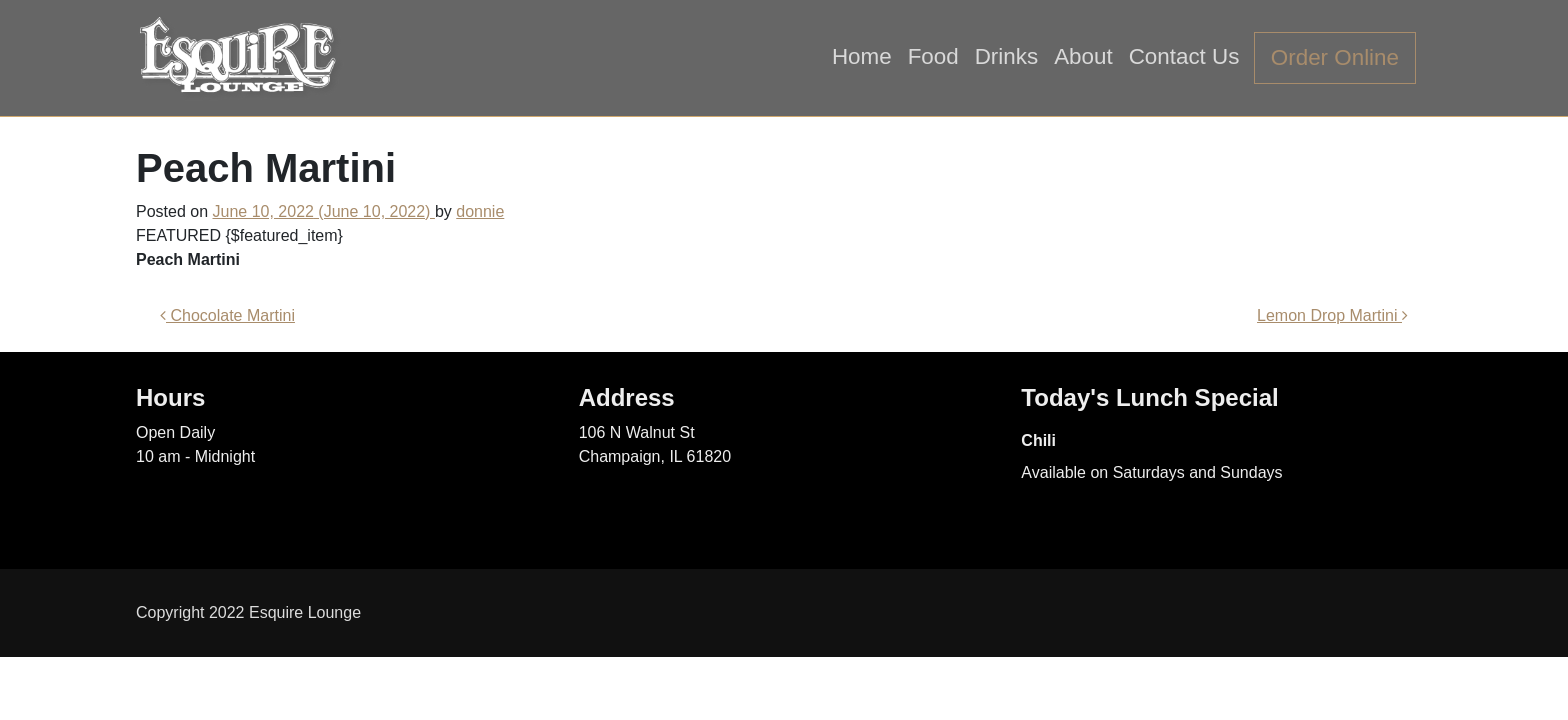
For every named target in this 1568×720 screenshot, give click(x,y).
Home (862, 56)
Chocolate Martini (227, 315)
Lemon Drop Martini (1332, 315)
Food (933, 56)
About (1083, 56)
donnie (480, 211)
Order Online (1335, 57)
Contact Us (1184, 56)
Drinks (1006, 56)
